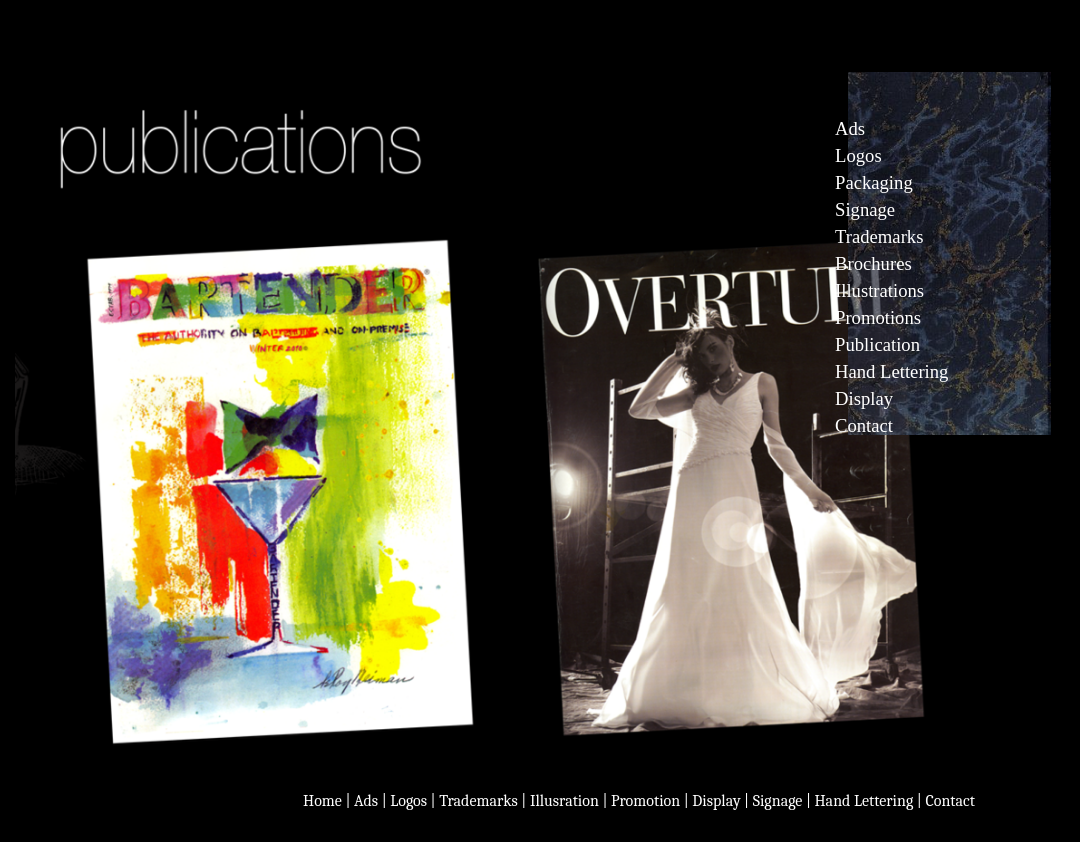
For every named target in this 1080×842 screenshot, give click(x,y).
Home (322, 801)
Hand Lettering (891, 371)
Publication (877, 344)
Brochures (873, 263)
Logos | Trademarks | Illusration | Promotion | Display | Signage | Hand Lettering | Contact (682, 801)
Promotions (878, 317)
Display (864, 398)
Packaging (874, 182)
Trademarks (879, 236)
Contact (864, 425)
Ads (366, 801)
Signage (865, 209)
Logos (858, 155)
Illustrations (879, 290)
